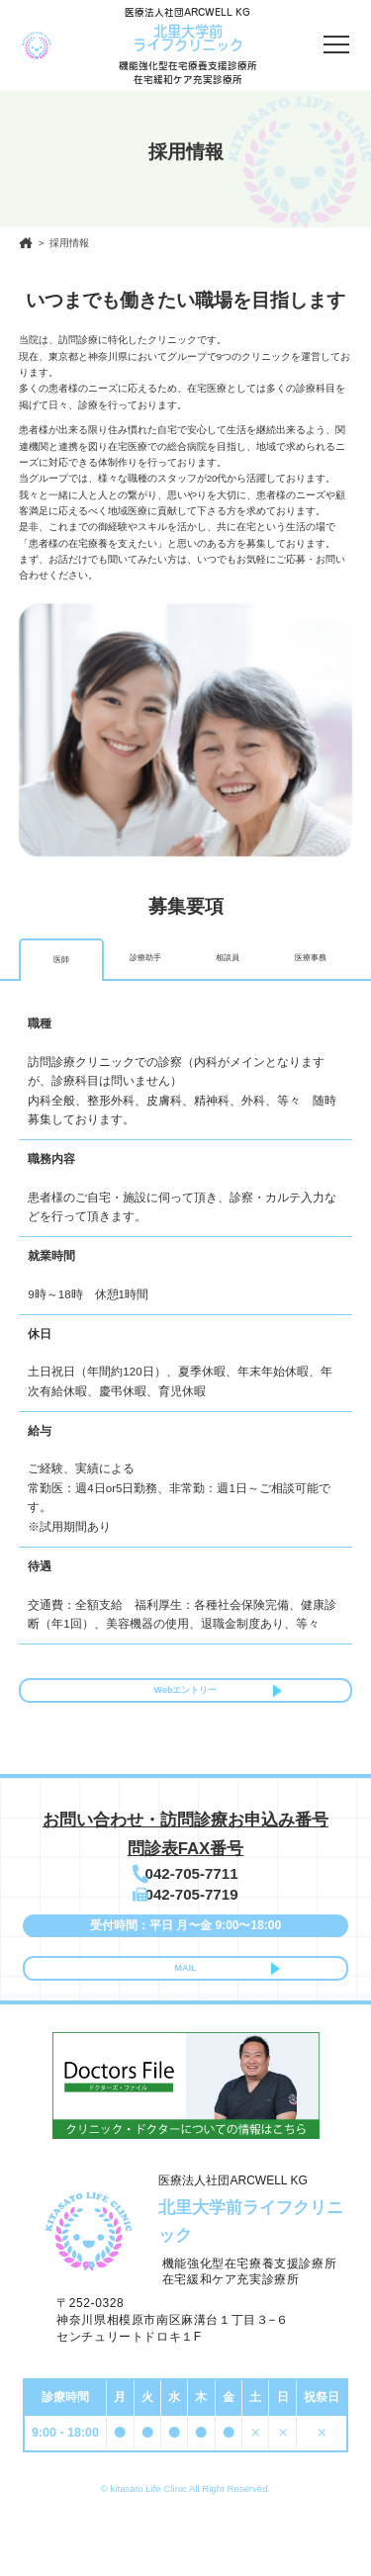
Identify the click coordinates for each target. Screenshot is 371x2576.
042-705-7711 (194, 1892)
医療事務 (310, 958)
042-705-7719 (194, 1924)
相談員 (227, 958)
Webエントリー (185, 1697)
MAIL (185, 2011)
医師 (61, 960)
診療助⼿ (145, 958)
